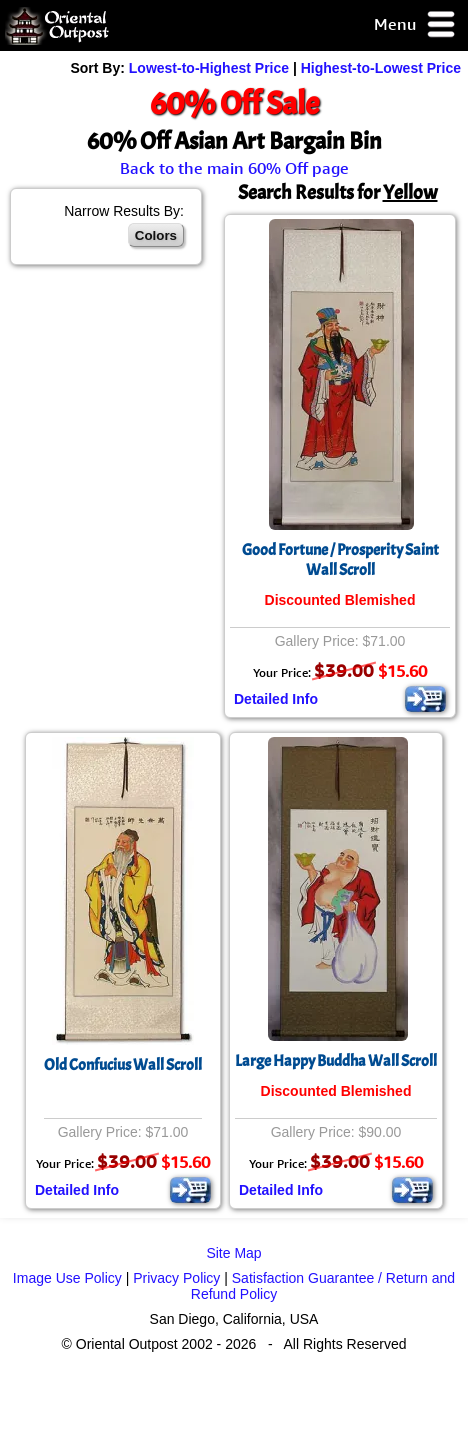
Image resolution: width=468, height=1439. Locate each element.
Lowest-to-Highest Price (209, 68)
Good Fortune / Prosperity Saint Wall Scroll (340, 560)
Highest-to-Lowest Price (381, 68)
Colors (156, 235)
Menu (415, 25)
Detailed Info (276, 699)
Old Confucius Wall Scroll (123, 1065)
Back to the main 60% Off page (234, 168)
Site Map (233, 1253)
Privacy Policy (176, 1278)
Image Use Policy (67, 1278)
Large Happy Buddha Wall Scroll (336, 1061)
